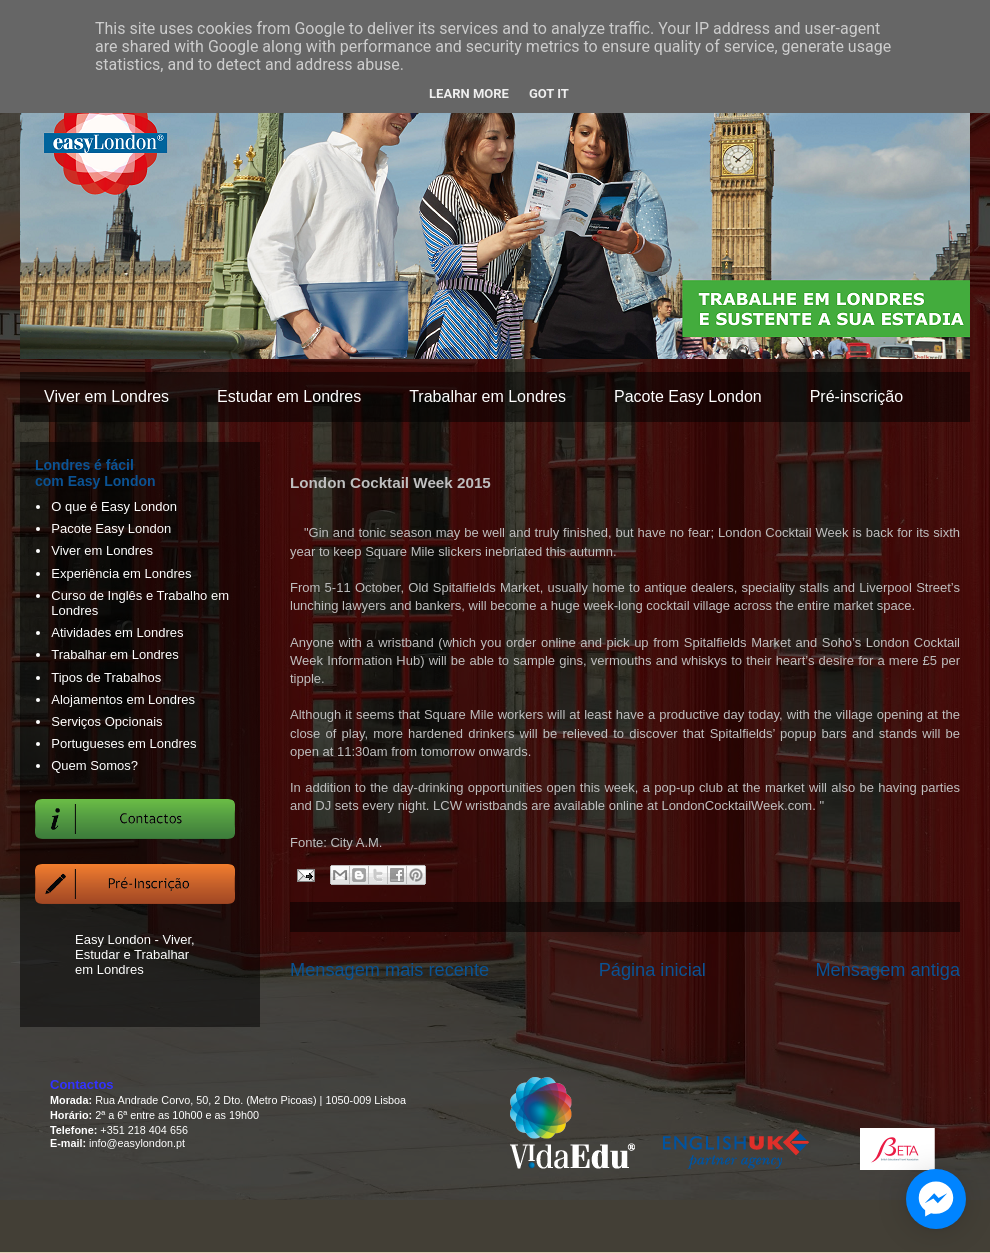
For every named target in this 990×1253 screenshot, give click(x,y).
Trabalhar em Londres (487, 396)
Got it (549, 93)
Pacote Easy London (688, 396)
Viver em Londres (106, 396)
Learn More (469, 93)
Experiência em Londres (121, 573)
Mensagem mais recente (389, 970)
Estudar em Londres (289, 396)
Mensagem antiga (887, 970)
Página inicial (652, 970)
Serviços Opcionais (106, 721)
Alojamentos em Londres (123, 699)
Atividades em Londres (117, 632)
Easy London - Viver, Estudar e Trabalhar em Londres (135, 954)
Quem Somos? (94, 765)
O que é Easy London (114, 506)
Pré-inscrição (856, 396)
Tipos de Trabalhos (106, 677)
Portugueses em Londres (123, 743)
